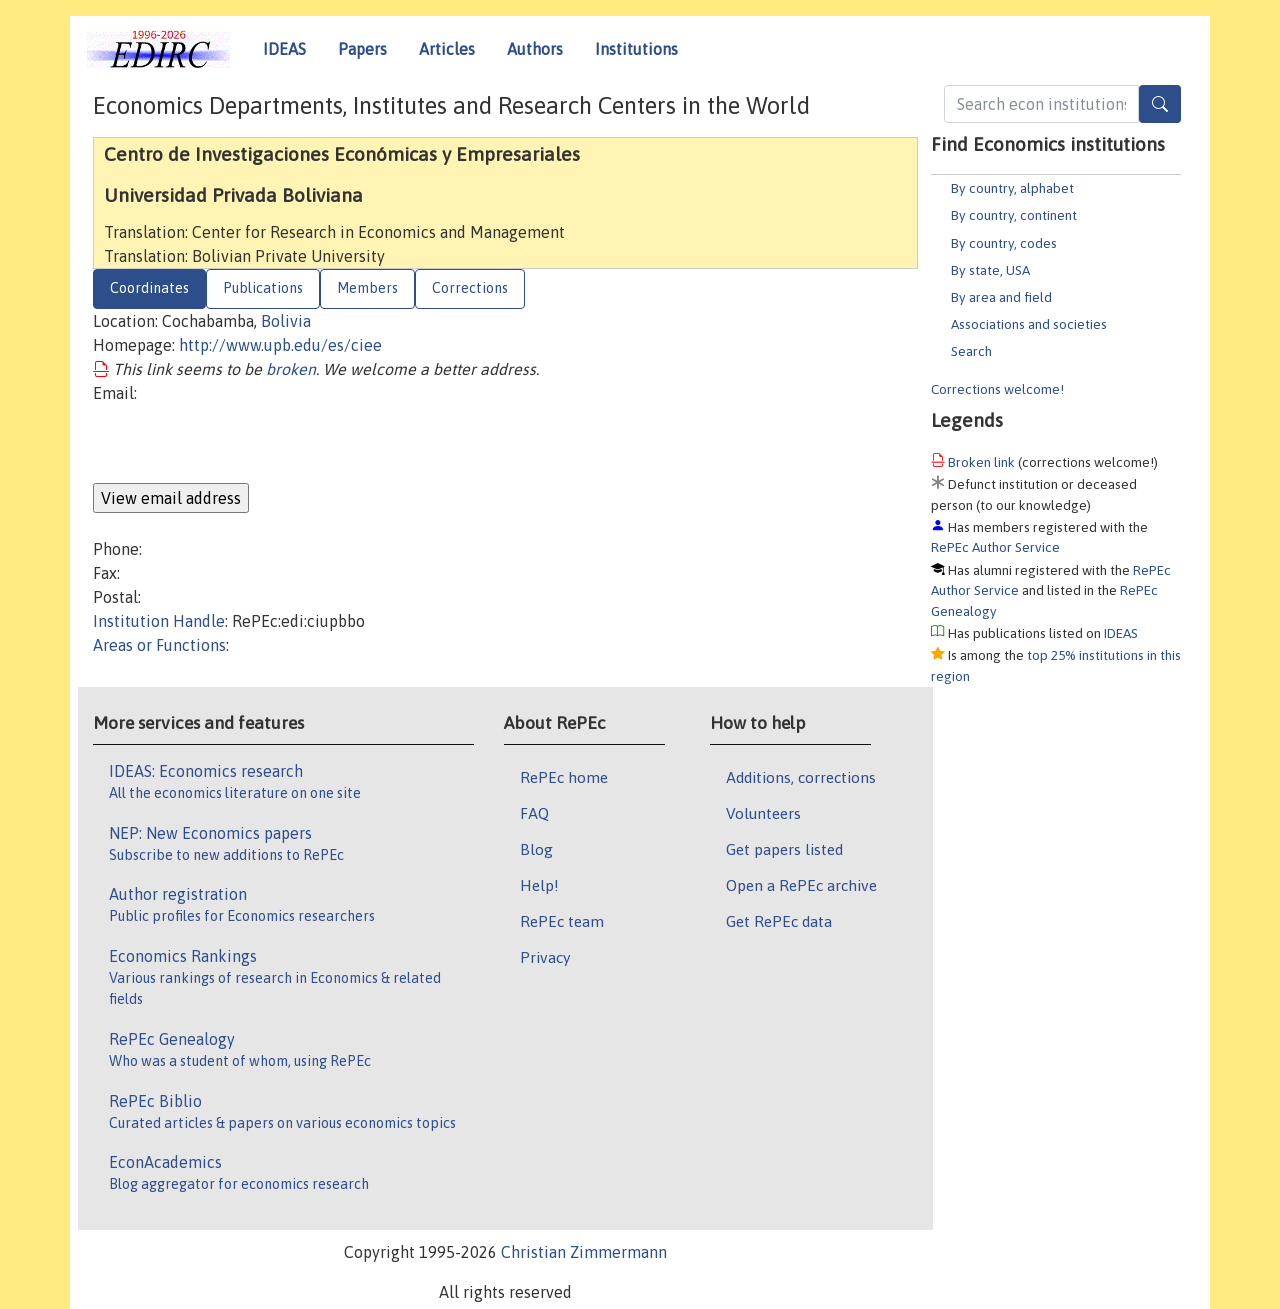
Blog (536, 849)
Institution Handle (159, 621)
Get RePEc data (779, 921)
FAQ (534, 813)
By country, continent (1014, 215)
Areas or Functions (159, 645)
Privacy (545, 957)
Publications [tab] (263, 288)
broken (291, 369)
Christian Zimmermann (584, 1252)
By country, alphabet (1012, 188)
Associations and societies (1029, 324)
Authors (535, 49)
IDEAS (284, 49)
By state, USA (990, 270)
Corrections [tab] (470, 288)
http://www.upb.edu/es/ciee (280, 345)
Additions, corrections (801, 777)
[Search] (1160, 104)
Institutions (636, 49)
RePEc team (562, 921)
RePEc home (564, 777)
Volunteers (763, 813)
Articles (447, 49)
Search (971, 351)
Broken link (981, 462)
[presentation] (245, 444)
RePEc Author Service (995, 547)
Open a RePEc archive (801, 885)
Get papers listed (784, 849)
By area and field (1001, 297)
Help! (539, 885)
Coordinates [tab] (149, 288)
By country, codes (1004, 243)
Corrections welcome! (997, 389)
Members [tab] (367, 288)
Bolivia (286, 321)
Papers (362, 49)
